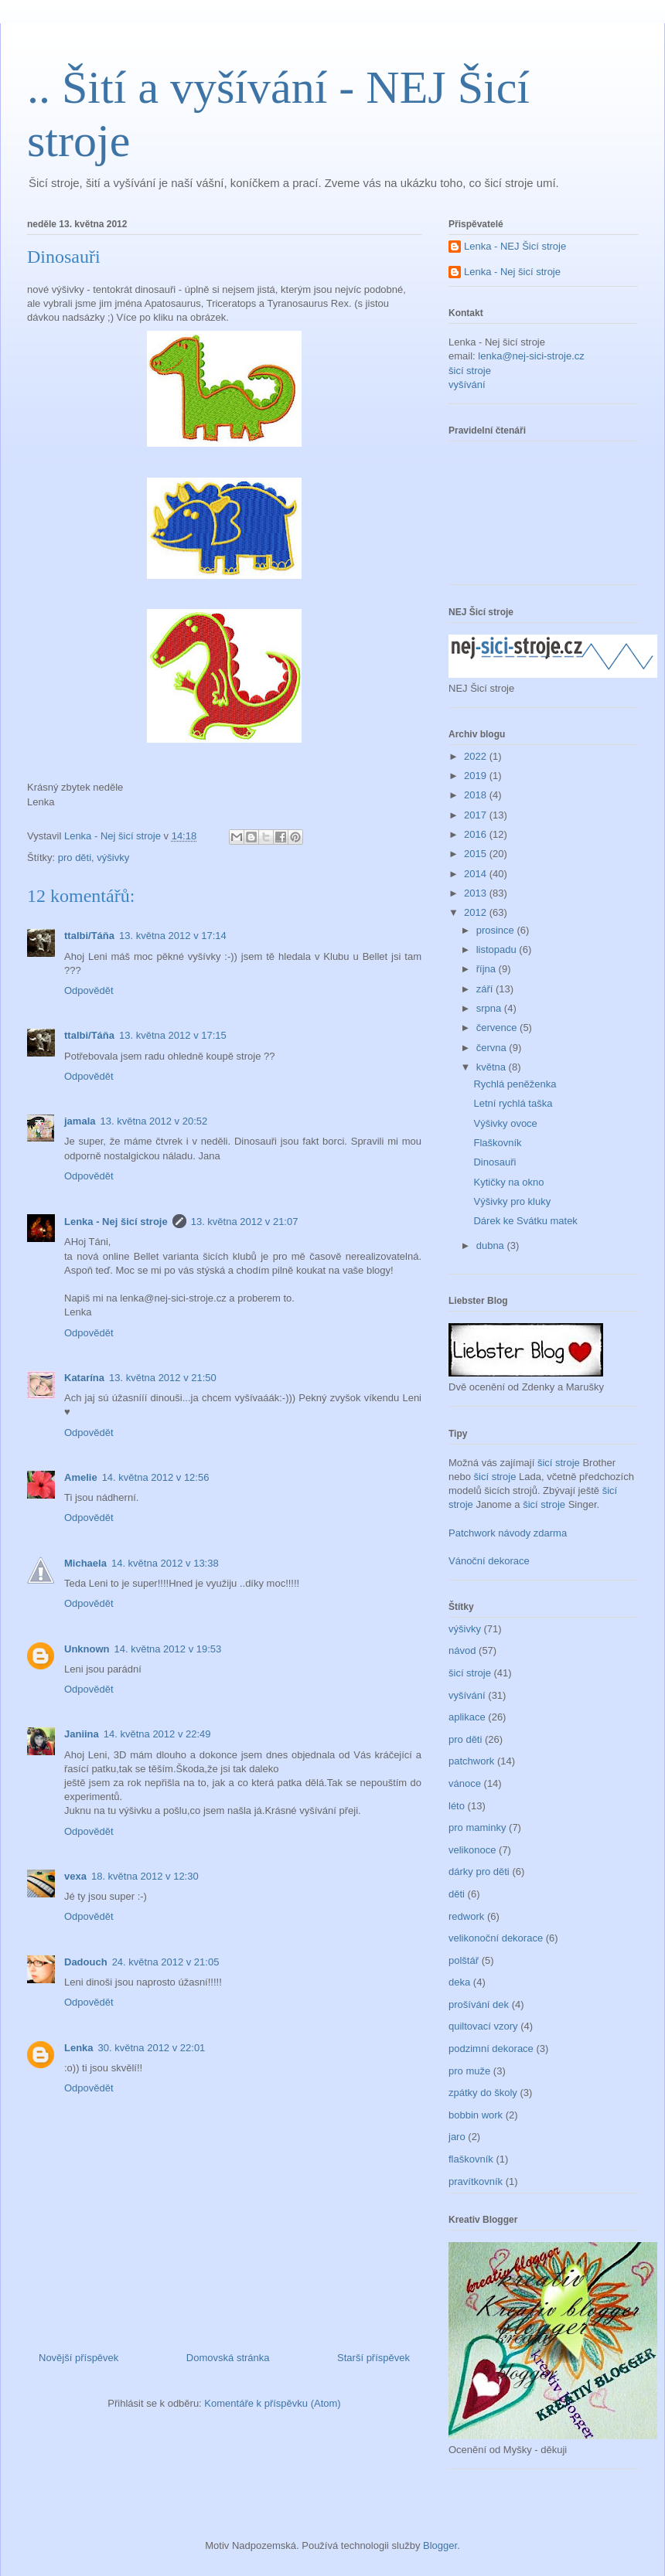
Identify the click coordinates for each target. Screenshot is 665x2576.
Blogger (440, 2545)
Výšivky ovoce (505, 1123)
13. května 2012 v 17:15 (173, 1035)
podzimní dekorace (491, 2048)
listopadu (498, 949)
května (492, 1067)
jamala (79, 1121)
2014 (476, 874)
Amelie (80, 1477)
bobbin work (475, 2115)
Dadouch (85, 1962)
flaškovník (470, 2159)
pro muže (469, 2071)
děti (456, 1894)
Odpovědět (89, 990)
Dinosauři (494, 1162)
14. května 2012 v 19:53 (168, 1649)
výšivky (113, 857)
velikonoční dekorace (495, 1938)
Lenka (79, 2048)
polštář (463, 1960)
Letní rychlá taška (512, 1103)
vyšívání (467, 384)
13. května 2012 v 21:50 (163, 1377)
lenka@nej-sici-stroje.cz (531, 356)
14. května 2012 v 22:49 (157, 1734)
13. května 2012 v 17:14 (173, 935)
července (498, 1027)
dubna (491, 1245)
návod (462, 1650)
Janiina (81, 1734)
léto (456, 1806)
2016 (476, 834)
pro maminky (477, 1827)
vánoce (464, 1783)
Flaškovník (497, 1142)
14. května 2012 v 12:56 (156, 1477)
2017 (476, 815)
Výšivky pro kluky (512, 1201)
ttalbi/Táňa (89, 935)
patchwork (471, 1761)
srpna (490, 1008)
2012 (476, 912)
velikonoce (472, 1850)
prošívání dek (478, 2004)
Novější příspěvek (78, 2357)
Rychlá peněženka (514, 1084)
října (487, 969)
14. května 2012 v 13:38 (165, 1563)
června (493, 1047)
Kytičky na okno (508, 1182)
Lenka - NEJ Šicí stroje (515, 246)
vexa (75, 1876)
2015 (476, 853)
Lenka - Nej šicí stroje (114, 836)
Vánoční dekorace (489, 1561)
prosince (496, 930)
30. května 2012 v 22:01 (152, 2048)
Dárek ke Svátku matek (525, 1221)
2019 (476, 775)
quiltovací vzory (483, 2026)
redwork (466, 1916)
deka (459, 1982)
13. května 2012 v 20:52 (153, 1121)
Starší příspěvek (373, 2357)
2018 (476, 795)
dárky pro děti (479, 1871)
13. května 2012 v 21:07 (244, 1221)
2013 (476, 893)
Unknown (87, 1649)
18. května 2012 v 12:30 (145, 1876)
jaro (457, 2136)
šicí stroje (469, 370)
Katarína (84, 1377)
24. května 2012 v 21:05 (166, 1962)
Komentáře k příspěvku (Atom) (272, 2403)
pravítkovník (475, 2181)
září (486, 989)
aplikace (467, 1717)
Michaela (85, 1563)
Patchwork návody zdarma (507, 1533)
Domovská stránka (228, 2357)
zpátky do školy (482, 2092)
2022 (476, 756)
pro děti (74, 857)
